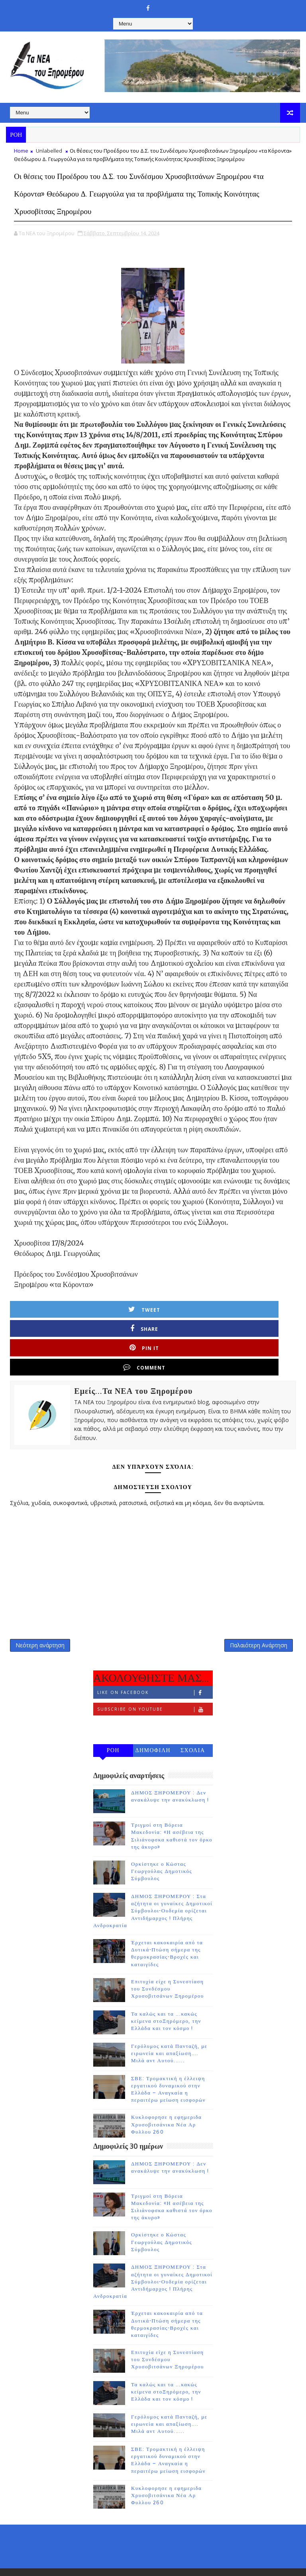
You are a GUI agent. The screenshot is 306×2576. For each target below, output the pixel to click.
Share (122, 1323)
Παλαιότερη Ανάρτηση (258, 1611)
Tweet (51, 1323)
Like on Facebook (154, 1664)
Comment (265, 1323)
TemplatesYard (127, 2552)
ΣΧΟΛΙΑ (192, 1721)
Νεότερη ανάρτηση (40, 1611)
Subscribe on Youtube (154, 1681)
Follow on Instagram (154, 1697)
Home (21, 150)
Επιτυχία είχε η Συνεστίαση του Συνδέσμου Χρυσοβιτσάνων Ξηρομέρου (167, 1959)
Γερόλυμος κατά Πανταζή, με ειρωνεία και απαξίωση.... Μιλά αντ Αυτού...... (169, 2024)
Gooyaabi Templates (218, 2552)
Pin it (193, 1323)
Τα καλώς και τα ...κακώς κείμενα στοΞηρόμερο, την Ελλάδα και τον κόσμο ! (166, 1992)
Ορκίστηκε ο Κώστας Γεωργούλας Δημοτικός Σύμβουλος (161, 1842)
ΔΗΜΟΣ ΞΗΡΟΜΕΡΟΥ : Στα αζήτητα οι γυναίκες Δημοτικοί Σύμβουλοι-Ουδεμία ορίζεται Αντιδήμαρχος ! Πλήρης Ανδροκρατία (152, 1882)
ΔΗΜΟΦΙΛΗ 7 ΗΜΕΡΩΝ (153, 1723)
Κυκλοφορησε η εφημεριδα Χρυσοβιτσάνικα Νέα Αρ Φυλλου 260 (166, 2095)
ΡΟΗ (113, 1721)
